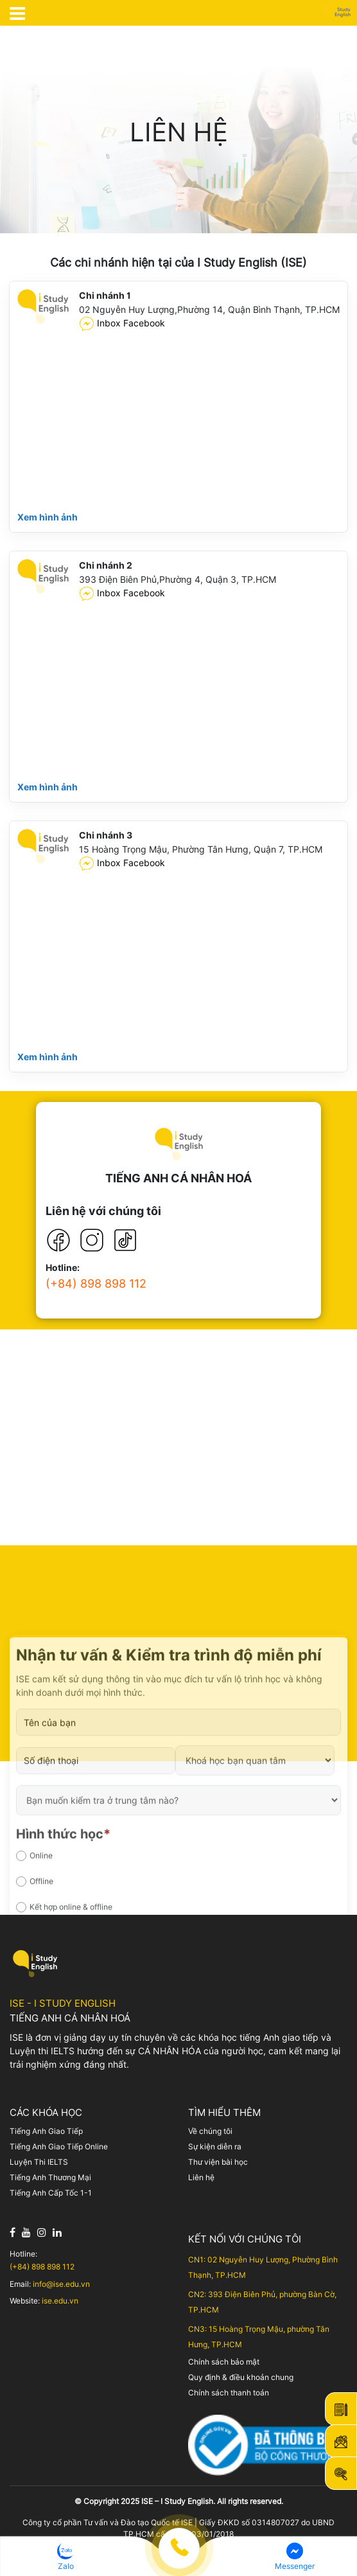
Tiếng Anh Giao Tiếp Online (59, 2146)
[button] (65, 2556)
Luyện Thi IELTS (39, 2162)
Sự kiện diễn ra (214, 2146)
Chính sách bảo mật (223, 2362)
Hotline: (63, 1268)
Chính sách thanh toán (228, 2392)
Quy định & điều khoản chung (240, 2377)
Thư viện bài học (218, 2162)
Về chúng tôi (210, 2131)
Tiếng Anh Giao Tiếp (46, 2131)
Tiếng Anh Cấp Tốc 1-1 (51, 2193)
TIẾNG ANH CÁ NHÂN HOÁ (178, 1178)
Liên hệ (201, 2177)
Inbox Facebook (122, 324)
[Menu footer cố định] (178, 2559)
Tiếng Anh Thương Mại (50, 2177)
